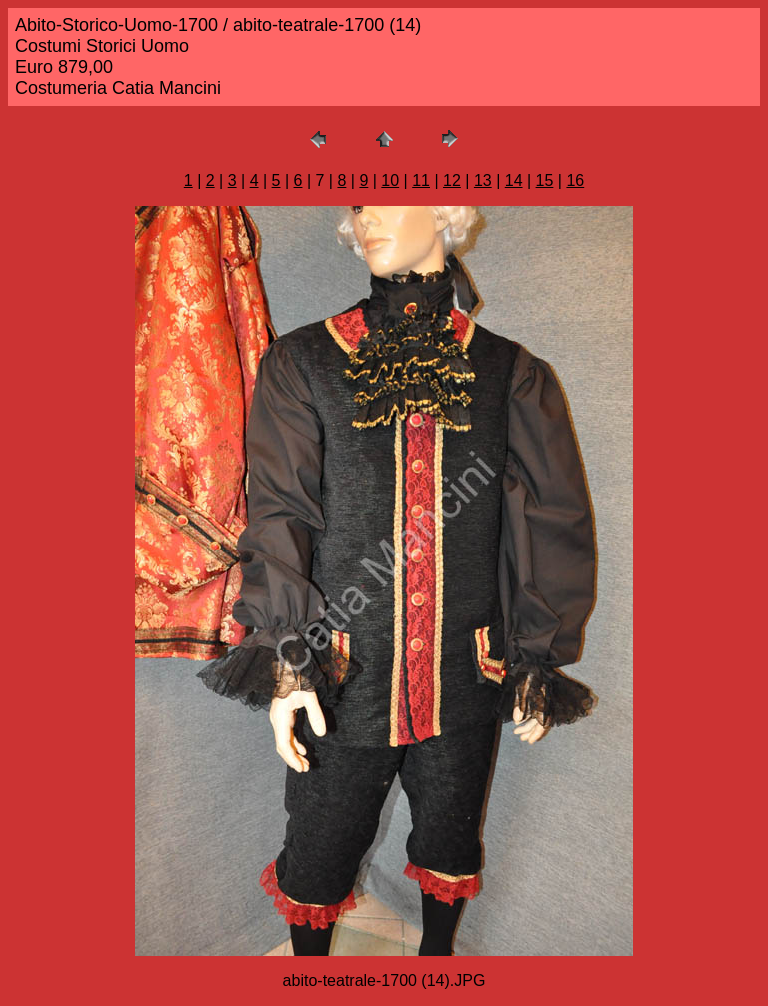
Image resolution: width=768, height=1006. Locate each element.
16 (575, 180)
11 (421, 180)
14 (514, 180)
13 (483, 180)
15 (545, 180)
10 (390, 180)
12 (452, 180)
